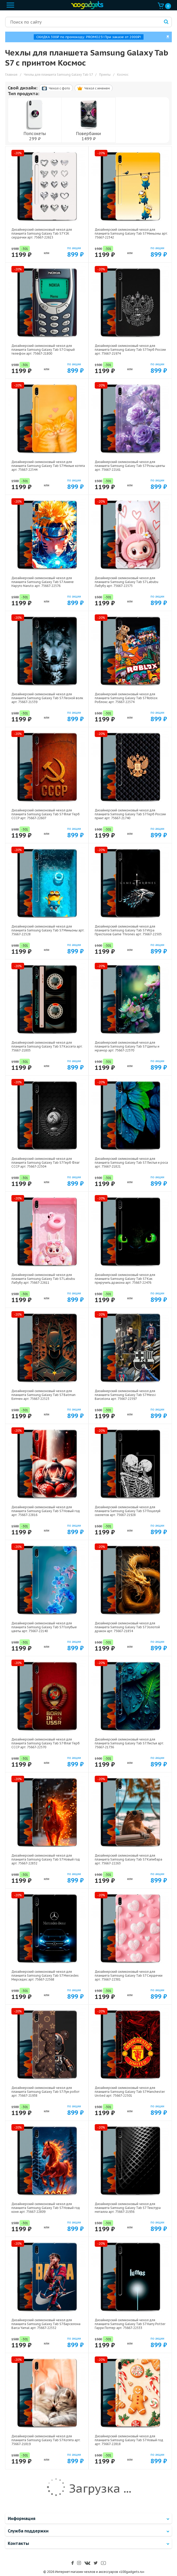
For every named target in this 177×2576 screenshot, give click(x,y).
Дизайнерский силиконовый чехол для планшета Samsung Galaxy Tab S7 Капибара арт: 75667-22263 (128, 1859)
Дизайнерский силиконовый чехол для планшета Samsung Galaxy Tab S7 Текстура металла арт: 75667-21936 (128, 2208)
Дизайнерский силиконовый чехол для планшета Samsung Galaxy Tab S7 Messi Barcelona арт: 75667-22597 (125, 1395)
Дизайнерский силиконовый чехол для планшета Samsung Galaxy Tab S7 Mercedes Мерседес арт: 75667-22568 (45, 1975)
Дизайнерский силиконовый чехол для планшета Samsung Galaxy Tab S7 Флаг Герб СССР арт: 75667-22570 (45, 1743)
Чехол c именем (93, 88)
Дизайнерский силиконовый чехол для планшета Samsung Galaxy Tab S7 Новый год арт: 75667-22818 (129, 2440)
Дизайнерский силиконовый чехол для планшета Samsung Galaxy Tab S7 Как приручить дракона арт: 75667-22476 (125, 1279)
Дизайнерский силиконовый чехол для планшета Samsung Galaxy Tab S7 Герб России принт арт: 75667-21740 (130, 814)
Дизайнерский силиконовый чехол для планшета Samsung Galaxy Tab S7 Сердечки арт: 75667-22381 (128, 1975)
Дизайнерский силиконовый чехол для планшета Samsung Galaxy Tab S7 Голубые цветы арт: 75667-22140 (44, 1627)
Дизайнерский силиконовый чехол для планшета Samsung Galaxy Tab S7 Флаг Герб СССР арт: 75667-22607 (45, 814)
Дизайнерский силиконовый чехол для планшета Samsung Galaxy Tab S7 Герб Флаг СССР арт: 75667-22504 (45, 1162)
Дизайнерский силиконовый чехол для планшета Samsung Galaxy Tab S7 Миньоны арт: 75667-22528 (47, 930)
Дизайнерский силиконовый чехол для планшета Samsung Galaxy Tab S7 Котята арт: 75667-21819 (45, 2440)
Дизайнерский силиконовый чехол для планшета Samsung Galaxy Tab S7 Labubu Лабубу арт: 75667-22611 (43, 1279)
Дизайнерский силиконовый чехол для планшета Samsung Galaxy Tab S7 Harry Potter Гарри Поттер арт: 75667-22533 (130, 2324)
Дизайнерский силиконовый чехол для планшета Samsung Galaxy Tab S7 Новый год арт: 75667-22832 (45, 1859)
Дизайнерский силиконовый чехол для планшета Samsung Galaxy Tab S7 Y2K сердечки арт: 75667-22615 (41, 233)
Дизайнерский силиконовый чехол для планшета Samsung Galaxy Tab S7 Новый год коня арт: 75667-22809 (45, 2208)
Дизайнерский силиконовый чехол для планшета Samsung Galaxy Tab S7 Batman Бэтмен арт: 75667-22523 (43, 1395)
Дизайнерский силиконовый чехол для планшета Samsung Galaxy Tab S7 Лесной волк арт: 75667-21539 (47, 698)
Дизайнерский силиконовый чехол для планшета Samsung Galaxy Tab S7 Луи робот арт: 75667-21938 (45, 2091)
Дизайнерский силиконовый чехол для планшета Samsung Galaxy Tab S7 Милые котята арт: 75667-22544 (48, 466)
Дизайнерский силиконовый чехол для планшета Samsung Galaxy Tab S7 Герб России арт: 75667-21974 (130, 349)
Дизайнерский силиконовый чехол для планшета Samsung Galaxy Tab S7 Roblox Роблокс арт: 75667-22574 (126, 698)
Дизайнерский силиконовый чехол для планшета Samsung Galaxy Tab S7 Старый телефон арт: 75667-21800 (43, 349)
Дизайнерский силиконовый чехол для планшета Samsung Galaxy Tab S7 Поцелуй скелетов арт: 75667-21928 (127, 1511)
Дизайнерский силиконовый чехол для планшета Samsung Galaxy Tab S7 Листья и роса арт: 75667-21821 (131, 1162)
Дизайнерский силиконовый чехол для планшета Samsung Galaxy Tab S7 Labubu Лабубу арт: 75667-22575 (126, 582)
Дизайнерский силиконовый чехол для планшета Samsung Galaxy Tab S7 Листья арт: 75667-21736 (129, 1743)
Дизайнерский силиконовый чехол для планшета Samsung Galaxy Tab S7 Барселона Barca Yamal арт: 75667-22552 (45, 2324)
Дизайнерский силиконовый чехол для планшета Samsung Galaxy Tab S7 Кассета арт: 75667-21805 (47, 1046)
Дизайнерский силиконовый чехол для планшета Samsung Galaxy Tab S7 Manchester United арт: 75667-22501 (130, 2091)
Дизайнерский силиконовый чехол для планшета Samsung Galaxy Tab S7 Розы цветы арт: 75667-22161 (130, 466)
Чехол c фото (56, 88)
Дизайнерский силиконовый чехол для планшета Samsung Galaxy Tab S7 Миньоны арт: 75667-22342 (131, 233)
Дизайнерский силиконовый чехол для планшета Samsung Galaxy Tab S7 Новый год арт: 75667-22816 (45, 1511)
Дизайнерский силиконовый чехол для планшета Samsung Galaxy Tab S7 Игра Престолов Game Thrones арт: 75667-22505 (128, 930)
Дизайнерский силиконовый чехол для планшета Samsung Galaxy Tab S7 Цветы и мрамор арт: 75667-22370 (127, 1046)
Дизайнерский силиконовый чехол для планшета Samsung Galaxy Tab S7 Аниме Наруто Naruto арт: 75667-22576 (42, 582)
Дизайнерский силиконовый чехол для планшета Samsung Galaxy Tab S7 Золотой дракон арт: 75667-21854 (127, 1627)
